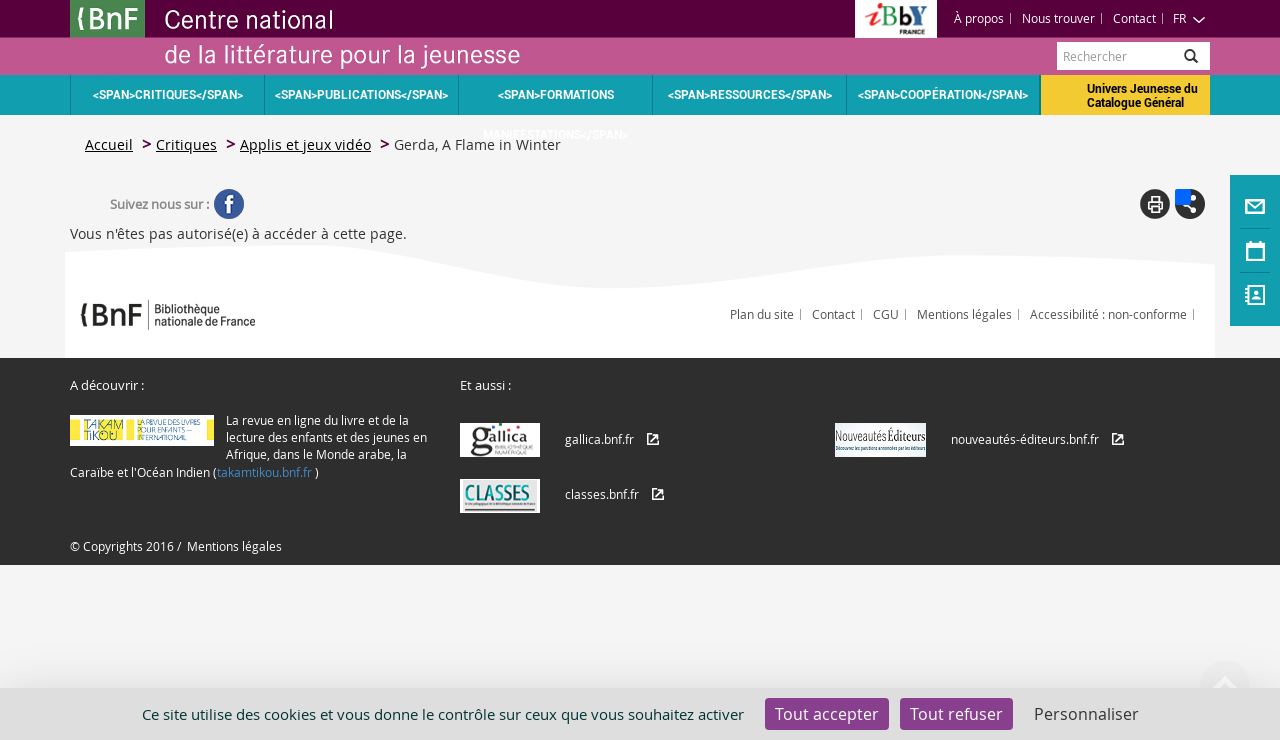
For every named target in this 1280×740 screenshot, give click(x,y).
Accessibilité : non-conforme (1108, 314)
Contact (1134, 18)
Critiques (186, 144)
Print (1155, 204)
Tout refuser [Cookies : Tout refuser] (956, 714)
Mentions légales (964, 314)
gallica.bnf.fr (599, 439)
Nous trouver (1058, 18)
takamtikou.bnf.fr (264, 472)
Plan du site (762, 314)
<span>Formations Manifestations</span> (555, 101)
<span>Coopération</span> (943, 95)
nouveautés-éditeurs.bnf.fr (1025, 439)
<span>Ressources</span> (750, 95)
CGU (886, 314)
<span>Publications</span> (361, 95)
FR (1189, 18)
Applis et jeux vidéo (305, 144)
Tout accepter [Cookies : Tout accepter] (827, 714)
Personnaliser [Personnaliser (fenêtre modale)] (1086, 714)
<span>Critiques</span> (168, 95)
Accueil (109, 144)
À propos (979, 18)
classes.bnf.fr (602, 494)
